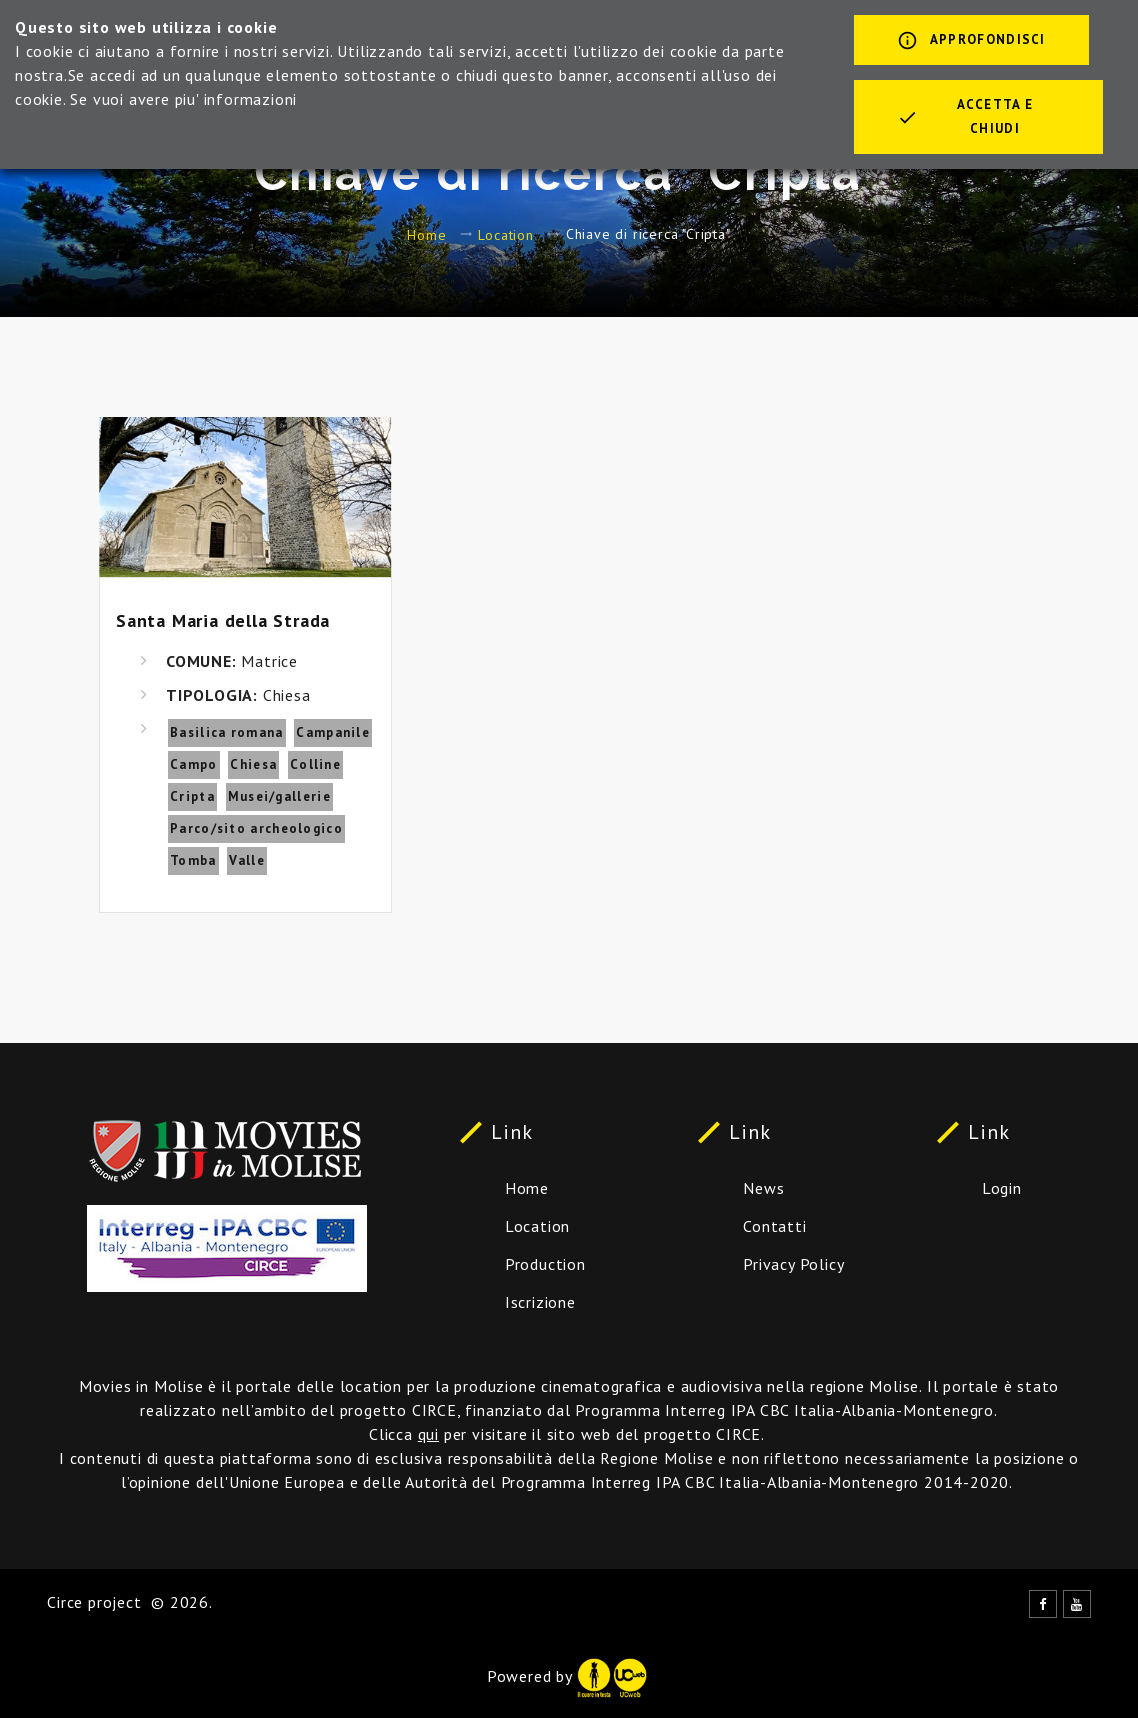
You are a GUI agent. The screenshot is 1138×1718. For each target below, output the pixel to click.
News (763, 1188)
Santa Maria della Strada (223, 620)
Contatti (774, 1226)
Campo (194, 764)
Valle (247, 860)
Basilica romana (227, 732)
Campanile (333, 732)
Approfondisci (971, 42)
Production (545, 1264)
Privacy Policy (793, 1264)
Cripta (192, 796)
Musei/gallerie (279, 796)
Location (505, 234)
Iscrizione (540, 1302)
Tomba (193, 860)
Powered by (567, 1676)
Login (1002, 1188)
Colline (315, 764)
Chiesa (253, 764)
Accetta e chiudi (965, 116)
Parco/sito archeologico (256, 828)
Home (426, 234)
